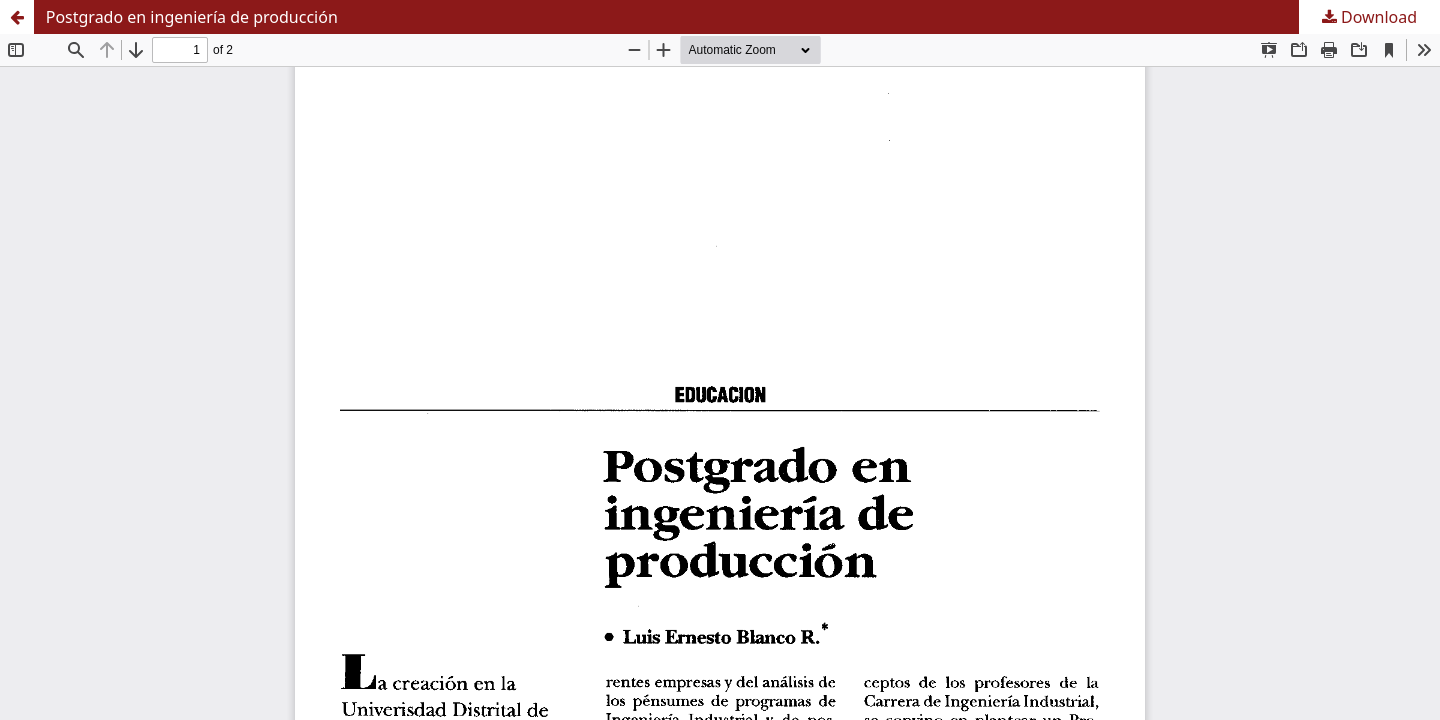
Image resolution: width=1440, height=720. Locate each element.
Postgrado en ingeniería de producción (192, 17)
